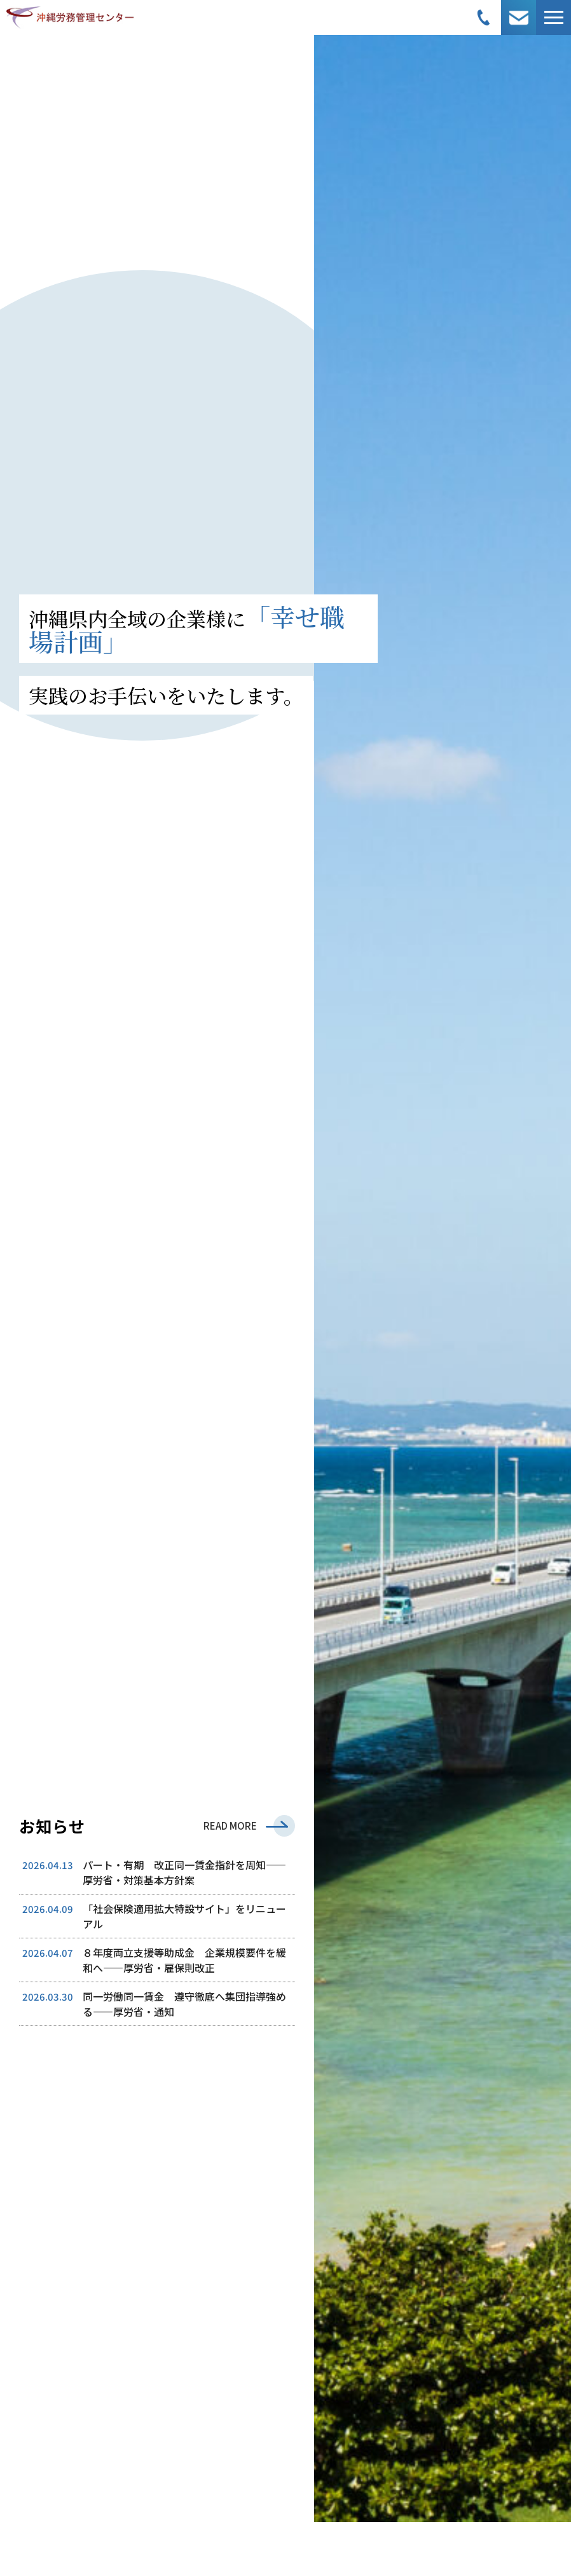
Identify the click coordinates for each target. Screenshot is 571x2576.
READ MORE (230, 1825)
